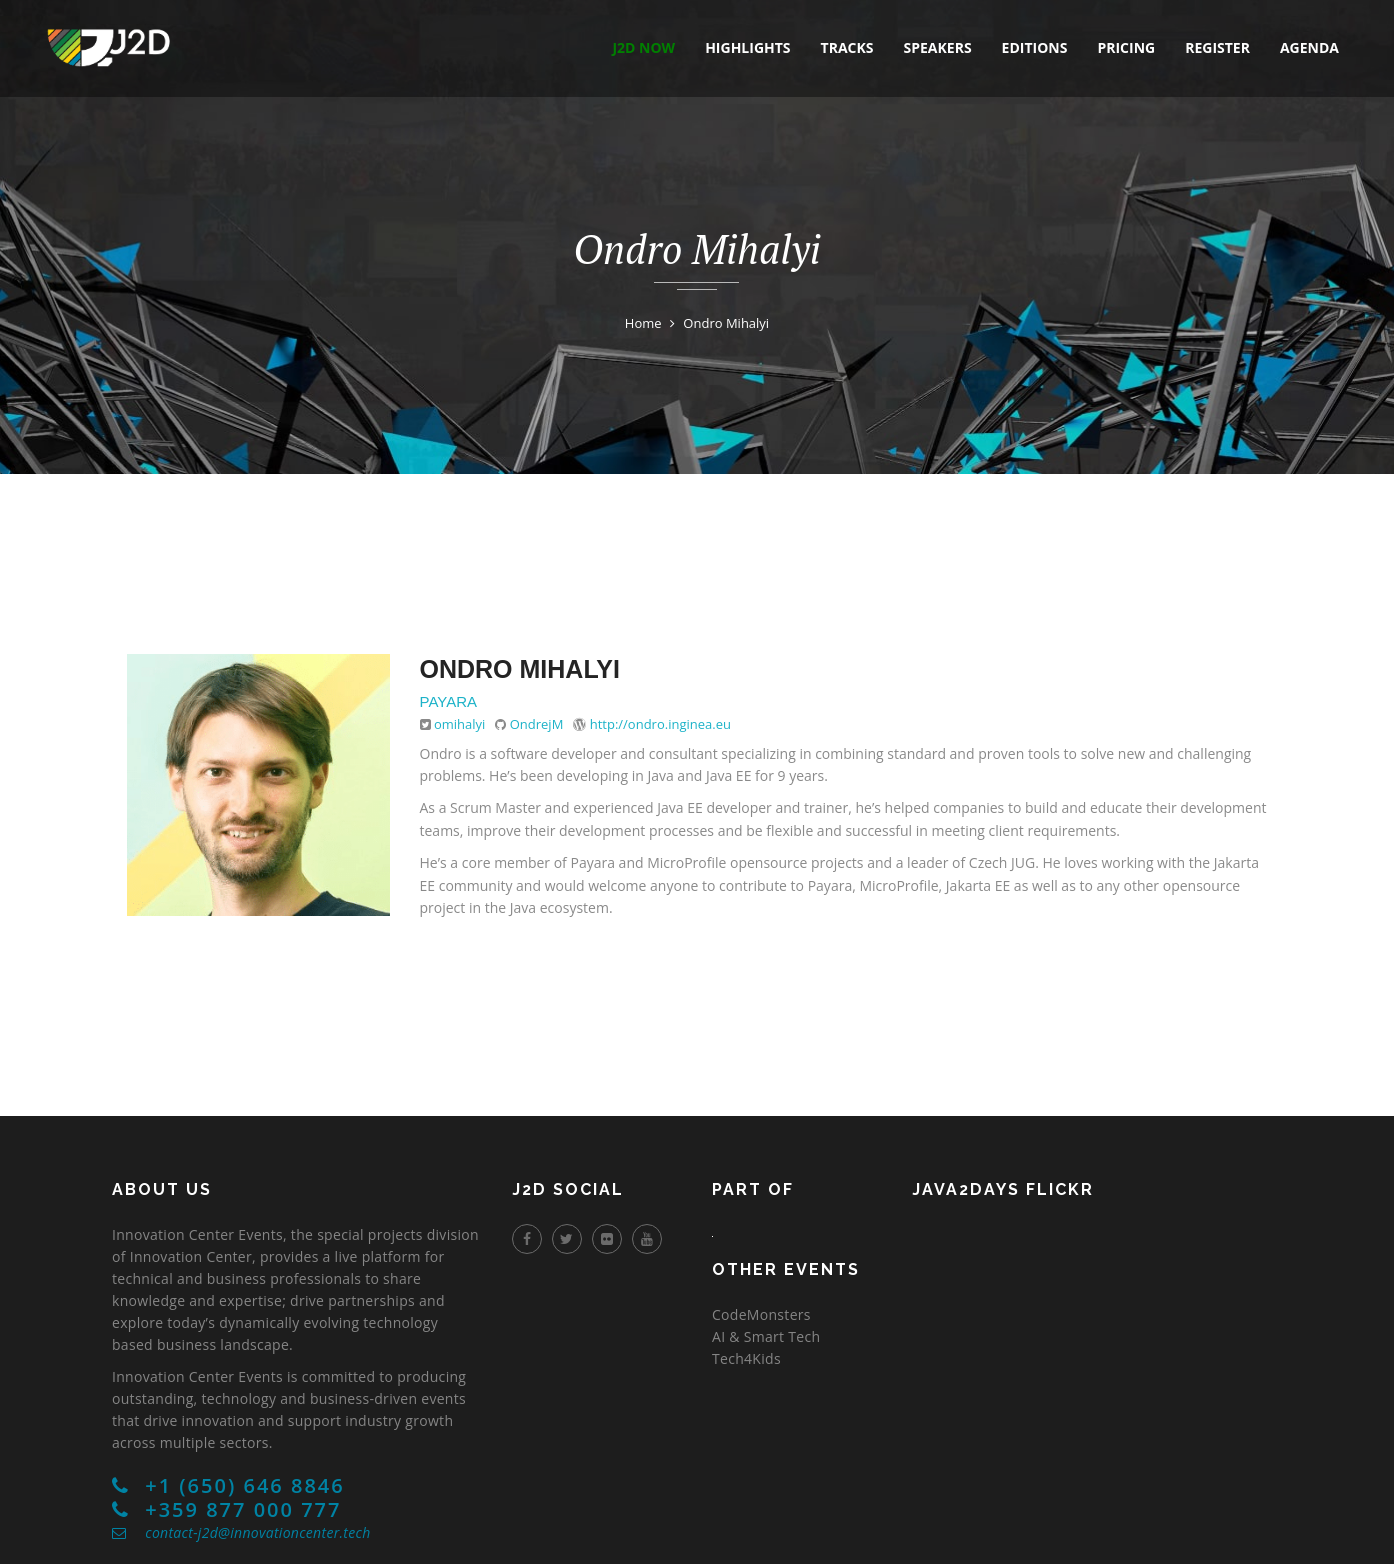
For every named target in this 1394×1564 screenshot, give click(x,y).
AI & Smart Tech (766, 1336)
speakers (938, 47)
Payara (449, 701)
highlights (747, 47)
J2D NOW (643, 47)
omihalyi (459, 724)
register (1217, 47)
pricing (1126, 47)
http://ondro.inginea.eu (660, 724)
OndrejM (537, 724)
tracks (847, 47)
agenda (1309, 47)
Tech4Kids (746, 1358)
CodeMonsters (761, 1314)
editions (1035, 47)
